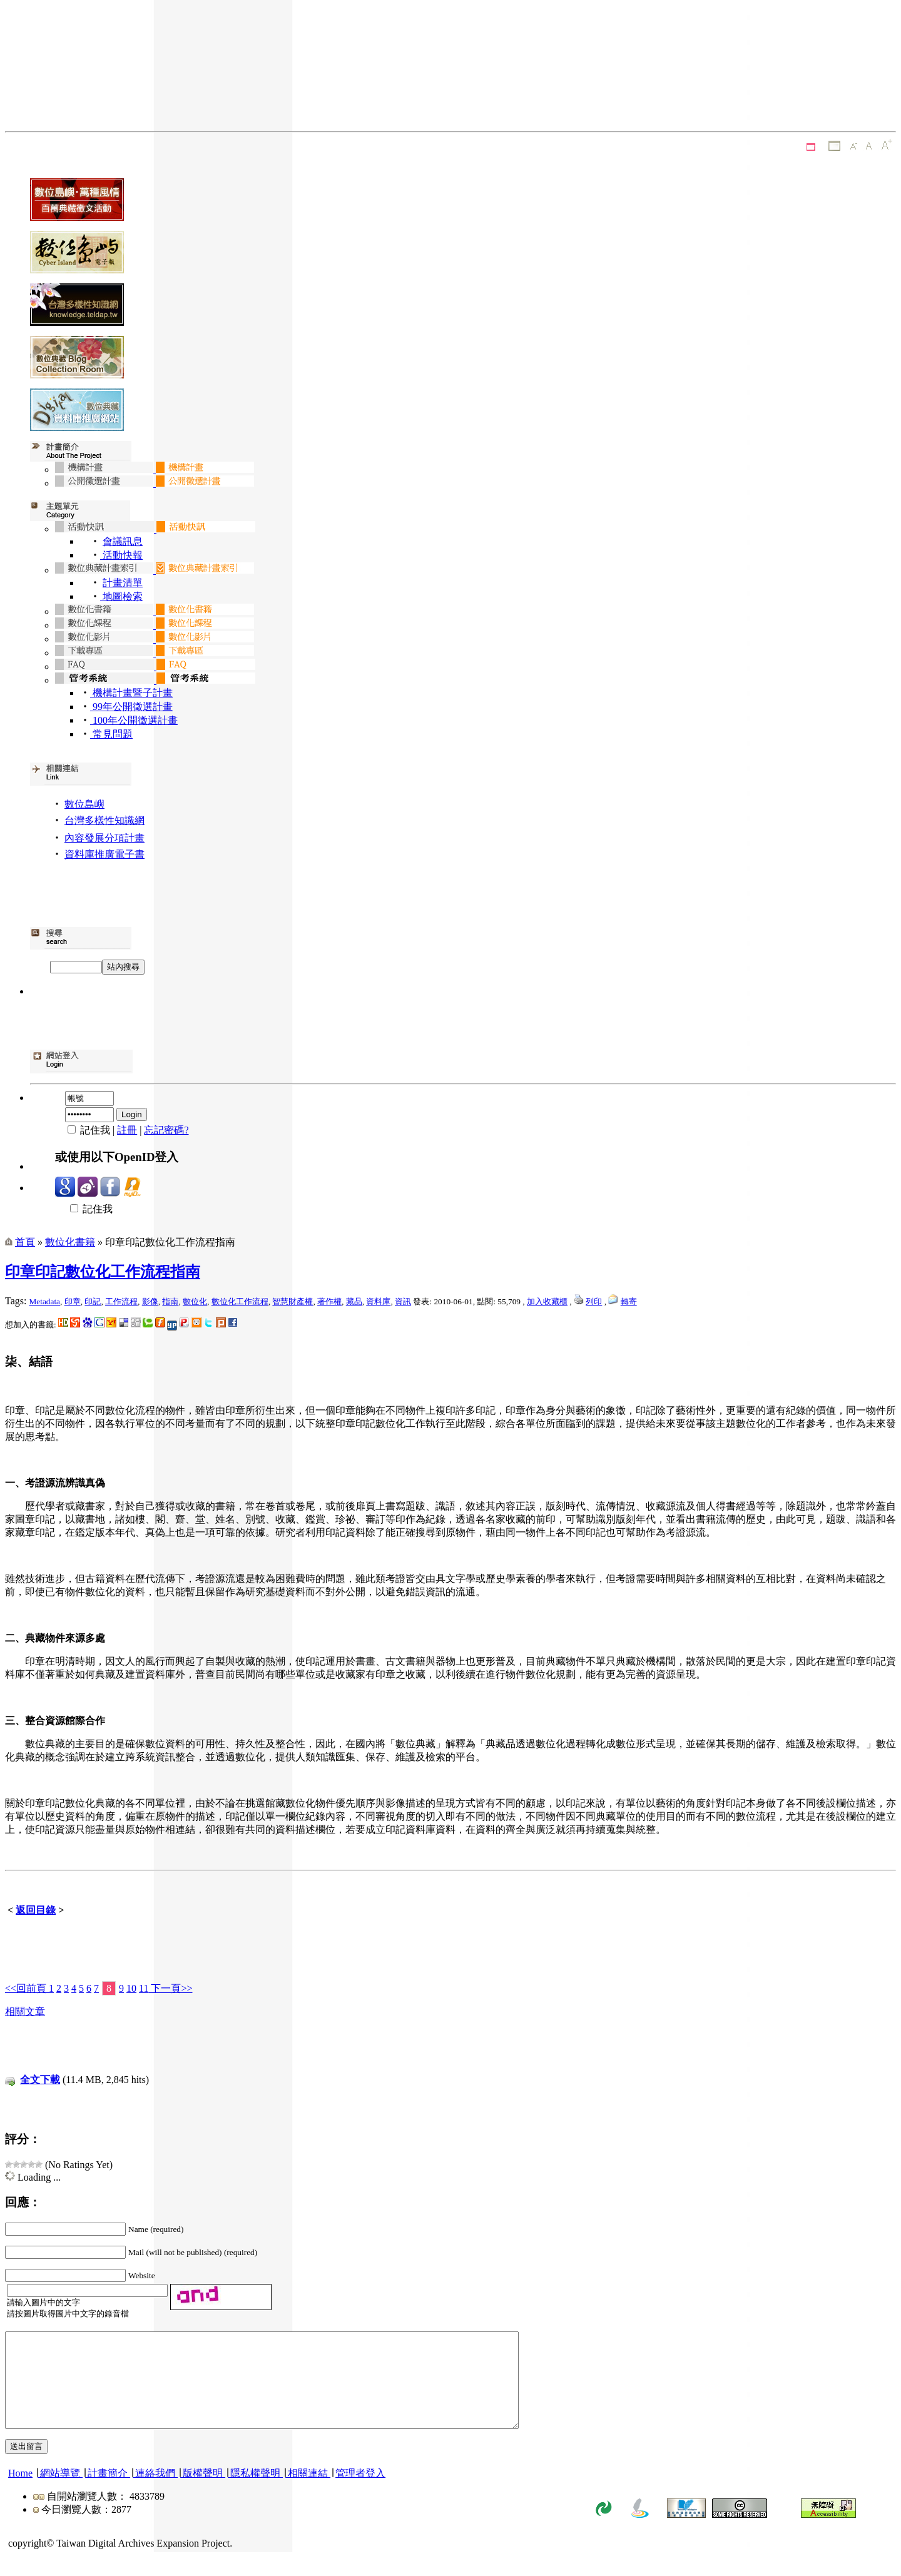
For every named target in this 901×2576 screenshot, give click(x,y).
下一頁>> (170, 1988)
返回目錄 (36, 1910)
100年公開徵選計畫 (134, 720)
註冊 (127, 1130)
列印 (594, 1301)
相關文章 (25, 2011)
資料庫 (378, 1301)
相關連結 (307, 2492)
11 (143, 1988)
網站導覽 (60, 2492)
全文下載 (40, 2079)
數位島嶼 (84, 804)
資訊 (403, 1301)
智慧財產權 (292, 1301)
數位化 (195, 1301)
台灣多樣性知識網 (104, 820)
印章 (72, 1301)
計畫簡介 (107, 2492)
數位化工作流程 (239, 1301)
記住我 (84, 1209)
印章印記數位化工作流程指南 (102, 1272)
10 (131, 1988)
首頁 (25, 1242)
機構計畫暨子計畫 (131, 692)
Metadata (44, 1301)
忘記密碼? (166, 1130)
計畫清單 (123, 582)
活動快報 (121, 555)
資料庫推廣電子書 (104, 854)
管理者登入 (360, 2492)
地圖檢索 (121, 596)
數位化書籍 (70, 1242)
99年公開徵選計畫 (131, 706)
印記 (92, 1301)
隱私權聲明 (255, 2492)
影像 (150, 1301)
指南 (170, 1301)
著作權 (329, 1301)
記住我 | (86, 1130)
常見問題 (111, 734)
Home (20, 2492)
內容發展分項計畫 (104, 838)
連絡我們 (155, 2492)
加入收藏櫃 (547, 1301)
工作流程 (121, 1301)
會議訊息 (123, 541)
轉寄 (629, 1301)
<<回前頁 (27, 1988)
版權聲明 (202, 2492)
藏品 (354, 1301)
